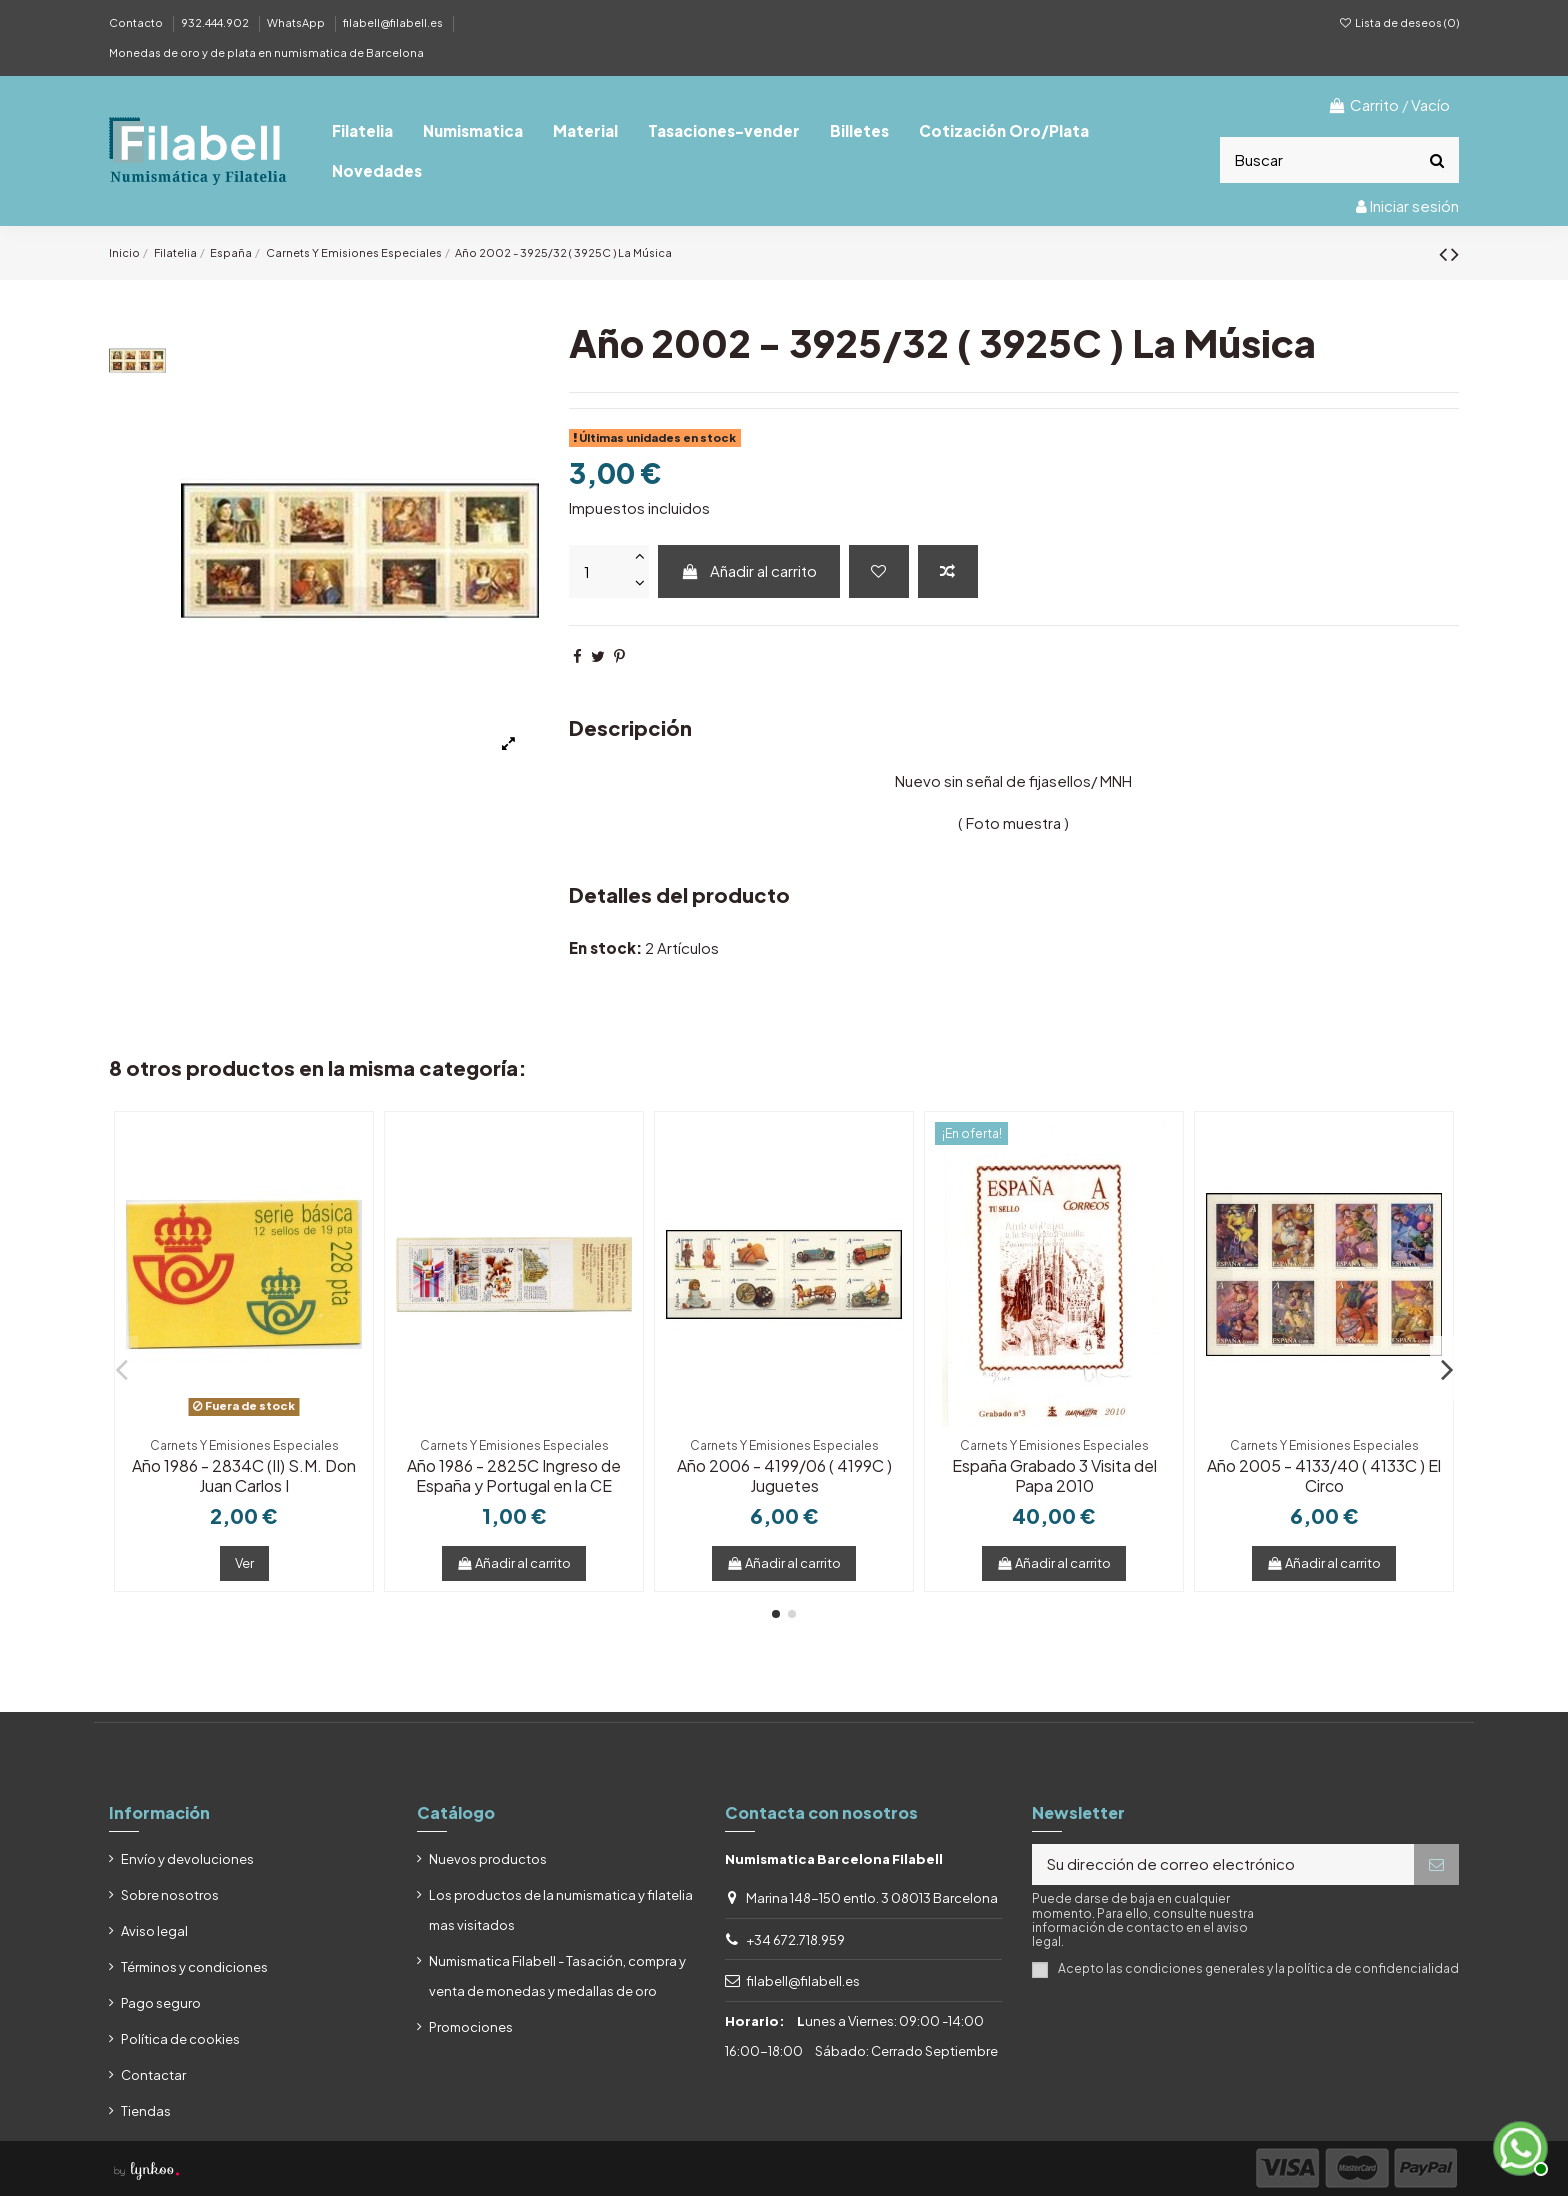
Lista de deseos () (1399, 22)
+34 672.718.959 (795, 1940)
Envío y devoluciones (187, 1859)
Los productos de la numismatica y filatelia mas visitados (561, 1910)
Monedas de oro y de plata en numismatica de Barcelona (266, 52)
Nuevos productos (488, 1859)
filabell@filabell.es (394, 22)
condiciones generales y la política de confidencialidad (1292, 1968)
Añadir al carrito (748, 570)
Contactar (153, 2075)
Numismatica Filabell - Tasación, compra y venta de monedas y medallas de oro (557, 1976)
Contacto (137, 22)
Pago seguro (161, 2003)
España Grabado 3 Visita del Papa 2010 (1054, 1475)
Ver (244, 1563)
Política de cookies (180, 2039)
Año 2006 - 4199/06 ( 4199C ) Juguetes (784, 1475)
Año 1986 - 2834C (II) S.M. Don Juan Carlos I (244, 1475)
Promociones (471, 2027)
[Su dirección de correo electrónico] (1223, 1864)
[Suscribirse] (1436, 1864)
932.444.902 (216, 22)
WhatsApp (297, 22)
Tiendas (146, 2111)
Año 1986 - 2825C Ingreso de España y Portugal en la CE (514, 1475)
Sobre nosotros (170, 1895)
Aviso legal (154, 1931)
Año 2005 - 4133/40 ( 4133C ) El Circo (1324, 1475)
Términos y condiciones (194, 1967)
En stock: (605, 947)
